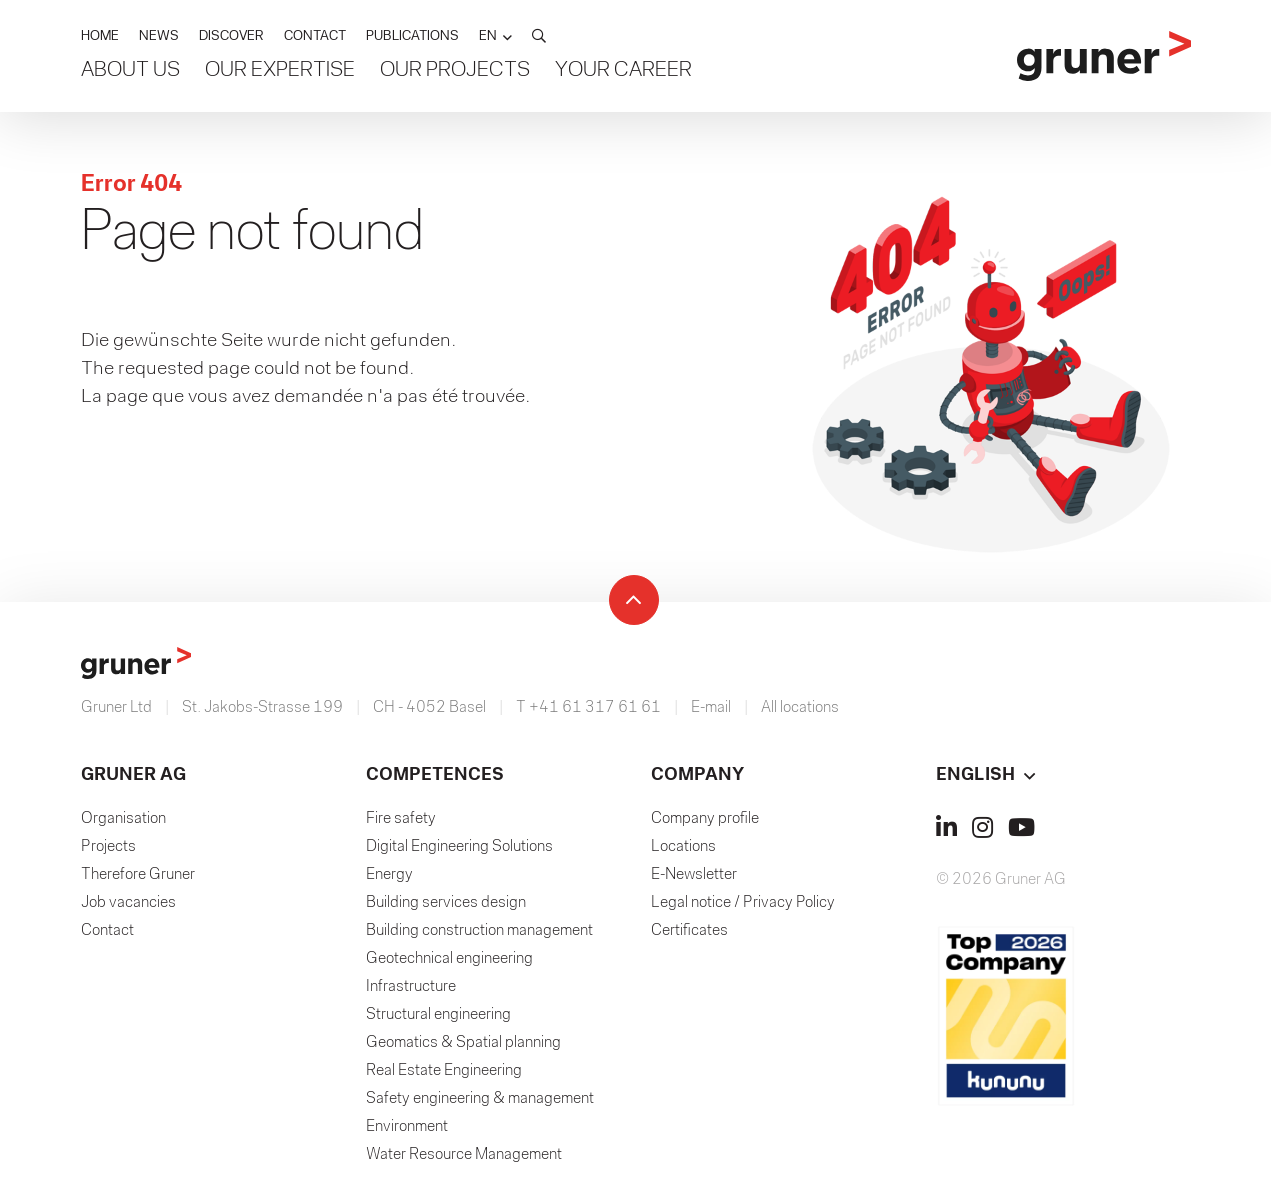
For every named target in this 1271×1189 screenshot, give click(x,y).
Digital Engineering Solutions (459, 847)
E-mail (711, 708)
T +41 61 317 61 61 (588, 708)
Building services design (446, 903)
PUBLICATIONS (412, 36)
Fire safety (401, 819)
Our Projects (455, 70)
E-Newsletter (694, 875)
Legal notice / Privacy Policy (743, 903)
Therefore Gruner (138, 875)
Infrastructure (411, 987)
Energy (389, 875)
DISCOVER (231, 36)
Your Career (623, 70)
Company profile (705, 819)
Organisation (123, 819)
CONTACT (315, 36)
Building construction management (479, 931)
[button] (495, 36)
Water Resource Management (464, 1155)
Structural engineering (438, 1015)
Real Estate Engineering (444, 1071)
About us (130, 70)
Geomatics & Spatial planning (463, 1043)
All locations (800, 708)
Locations (683, 847)
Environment (407, 1127)
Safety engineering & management (480, 1099)
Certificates (689, 931)
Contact (107, 931)
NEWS (159, 36)
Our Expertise (280, 70)
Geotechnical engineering (449, 959)
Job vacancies (128, 903)
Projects (108, 847)
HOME (100, 36)
